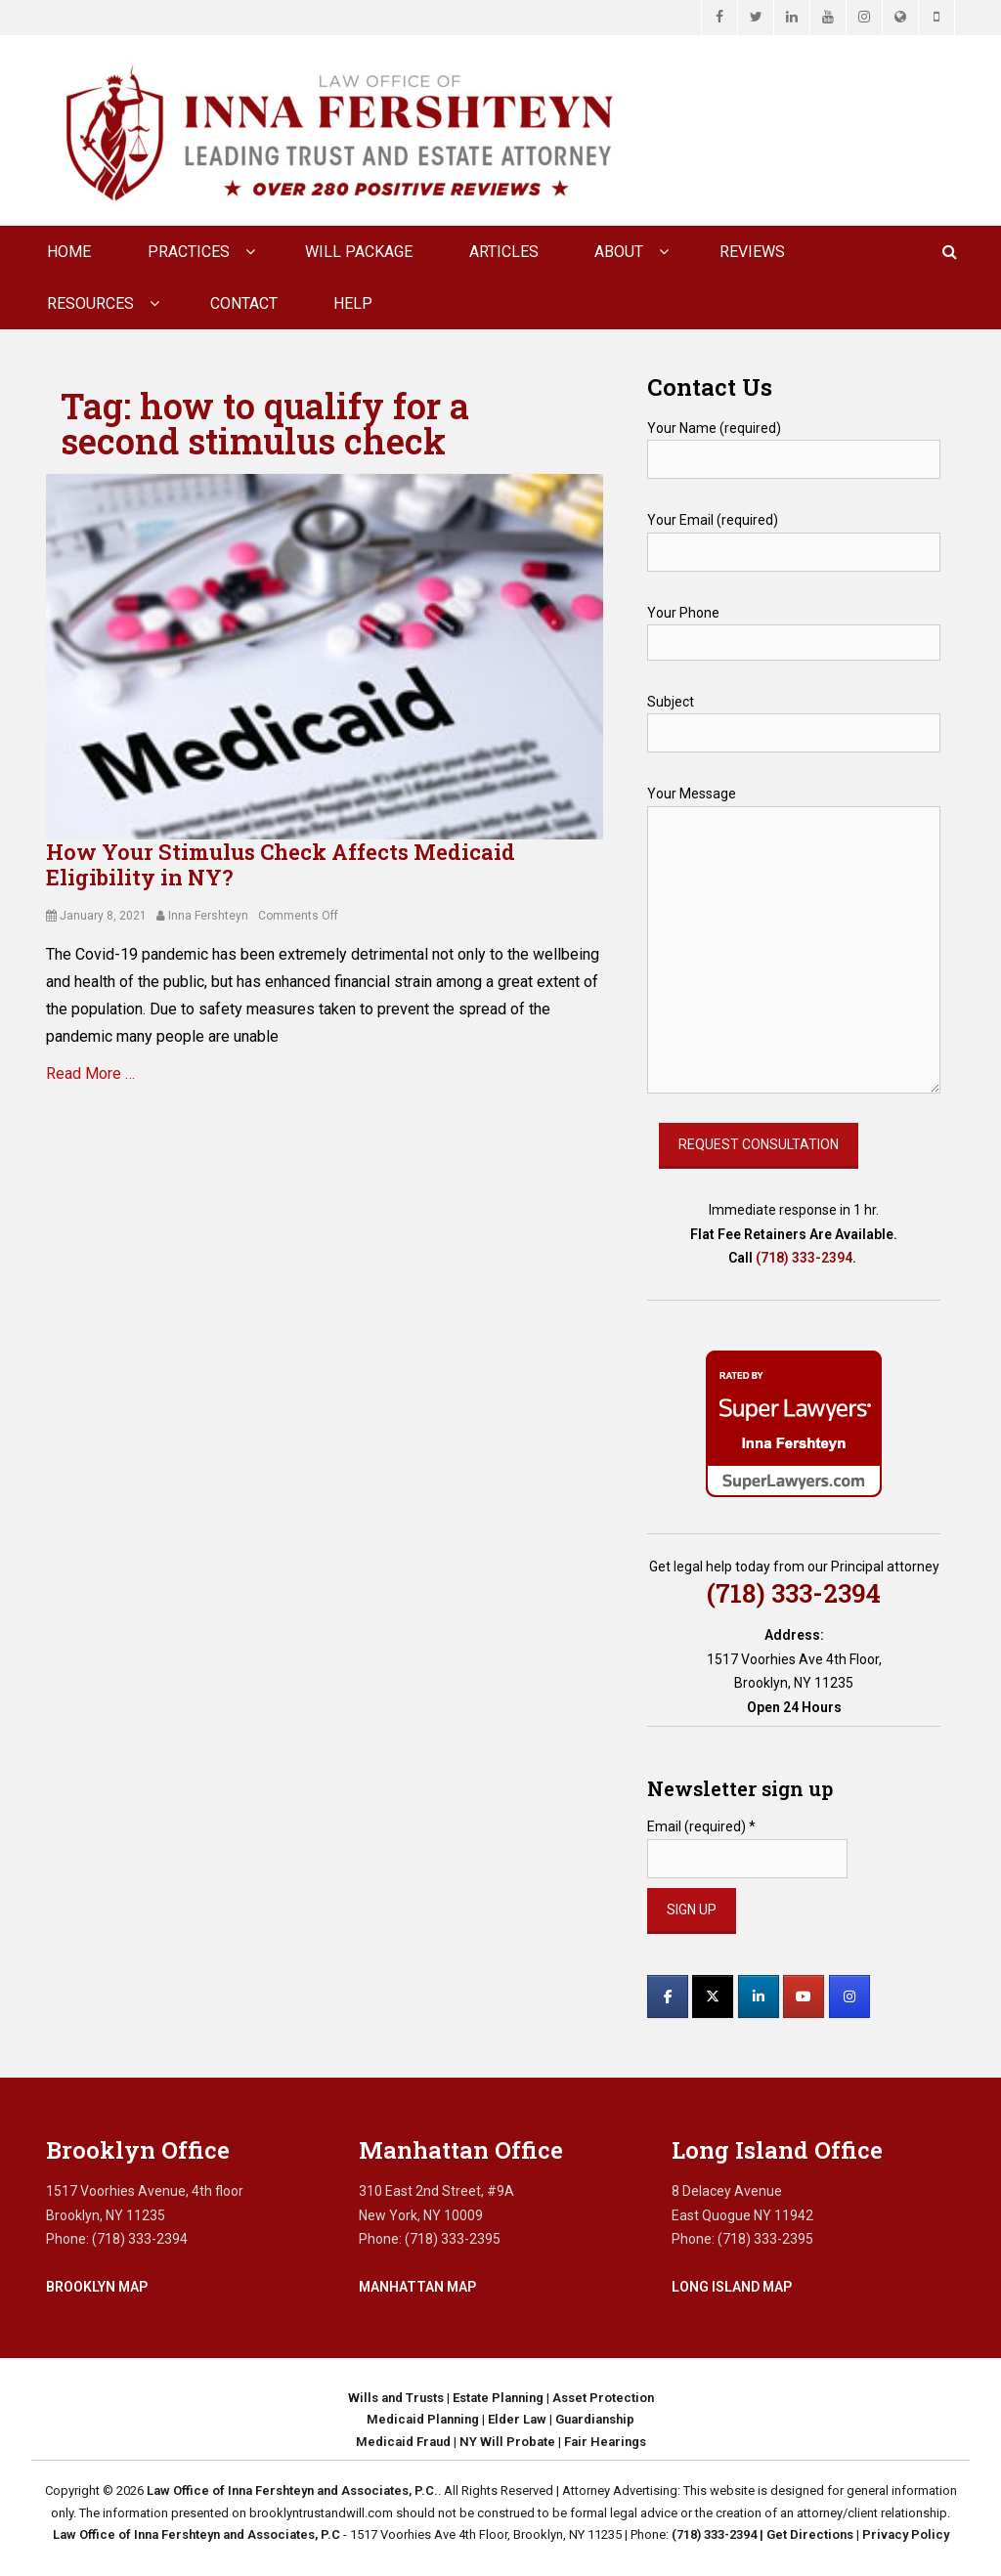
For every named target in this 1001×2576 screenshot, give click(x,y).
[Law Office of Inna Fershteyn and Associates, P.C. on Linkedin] (758, 1996)
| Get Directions (805, 2534)
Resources (90, 303)
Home (69, 251)
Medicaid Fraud (403, 2441)
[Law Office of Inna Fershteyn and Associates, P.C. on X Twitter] (712, 1996)
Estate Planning (498, 2397)
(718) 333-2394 (804, 1258)
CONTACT (244, 303)
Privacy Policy (905, 2534)
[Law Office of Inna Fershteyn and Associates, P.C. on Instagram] (849, 1996)
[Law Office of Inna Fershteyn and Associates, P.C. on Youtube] (803, 1996)
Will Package (359, 251)
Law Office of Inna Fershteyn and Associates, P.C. (292, 2490)
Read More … (90, 1073)
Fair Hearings (605, 2441)
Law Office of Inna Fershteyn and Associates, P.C (196, 2534)
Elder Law (517, 2419)
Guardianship (594, 2419)
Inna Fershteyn (208, 916)
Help (352, 303)
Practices (189, 251)
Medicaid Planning (423, 2419)
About (618, 251)
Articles (504, 251)
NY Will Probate (507, 2441)
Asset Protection (603, 2397)
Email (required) (701, 1826)
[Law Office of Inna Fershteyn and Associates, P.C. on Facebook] (667, 1996)
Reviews (752, 251)
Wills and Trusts (396, 2397)
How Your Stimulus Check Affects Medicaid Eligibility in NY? (280, 864)
